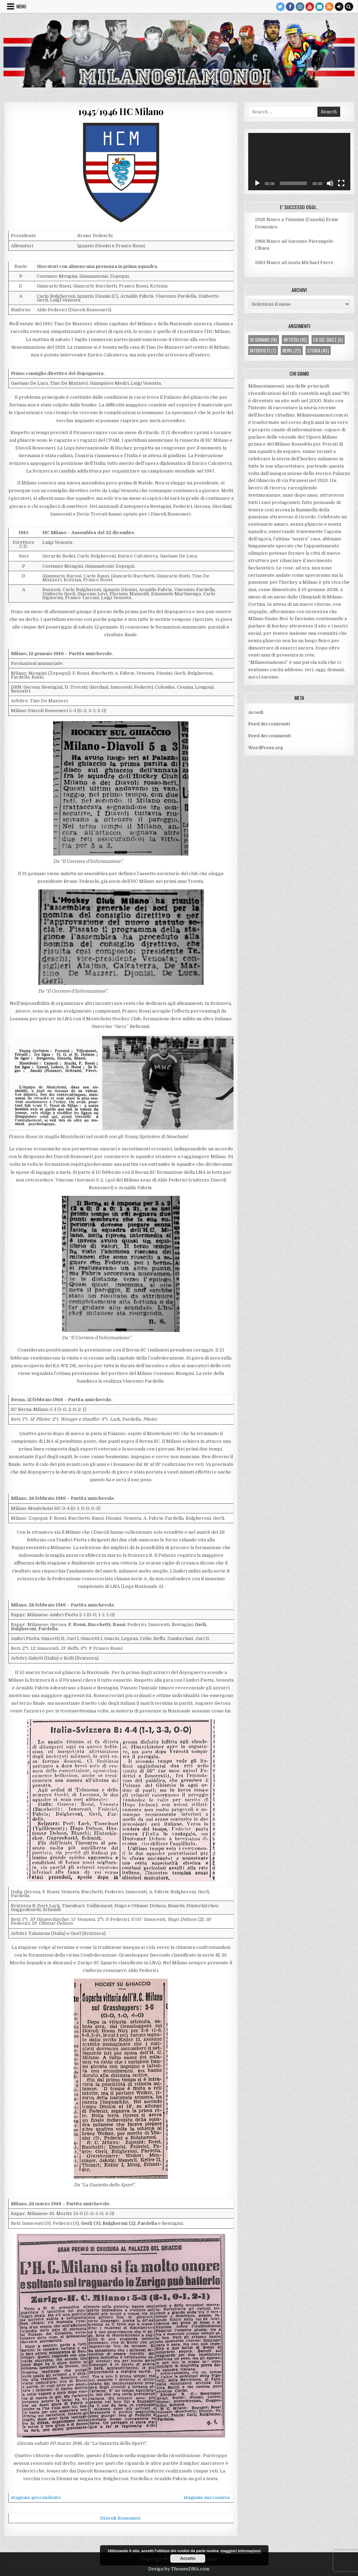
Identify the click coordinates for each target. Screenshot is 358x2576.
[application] (299, 161)
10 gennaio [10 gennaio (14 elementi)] (263, 339)
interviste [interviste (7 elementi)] (263, 350)
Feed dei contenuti (269, 723)
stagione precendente (36, 2497)
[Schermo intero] (341, 183)
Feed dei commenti (269, 735)
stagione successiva (207, 2497)
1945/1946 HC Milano (121, 111)
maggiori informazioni (241, 2551)
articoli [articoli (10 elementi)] (295, 339)
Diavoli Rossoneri (120, 2518)
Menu (21, 6)
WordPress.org (265, 747)
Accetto (187, 2558)
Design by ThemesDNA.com (178, 2569)
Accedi (255, 712)
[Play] (257, 183)
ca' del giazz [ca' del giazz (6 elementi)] (328, 339)
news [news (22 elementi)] (291, 350)
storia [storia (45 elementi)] (318, 350)
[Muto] (330, 183)
